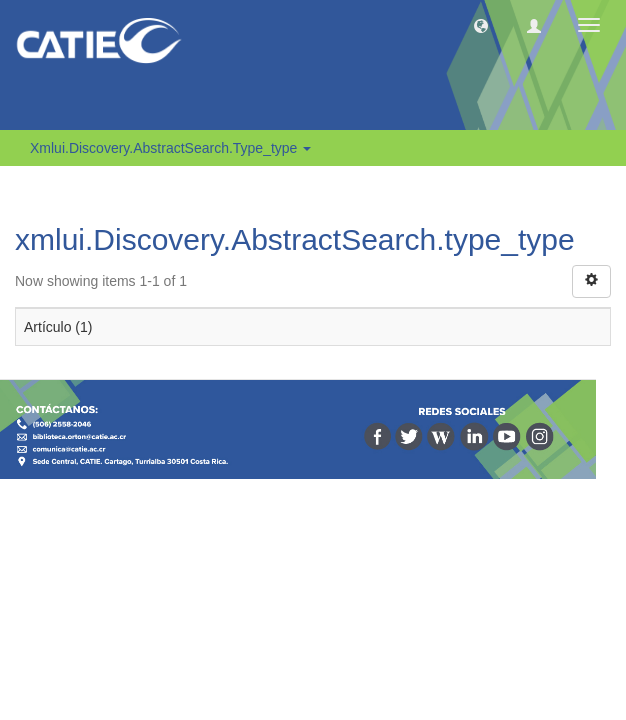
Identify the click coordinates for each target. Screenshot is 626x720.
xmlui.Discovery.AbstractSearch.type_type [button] (170, 148)
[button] (481, 25)
